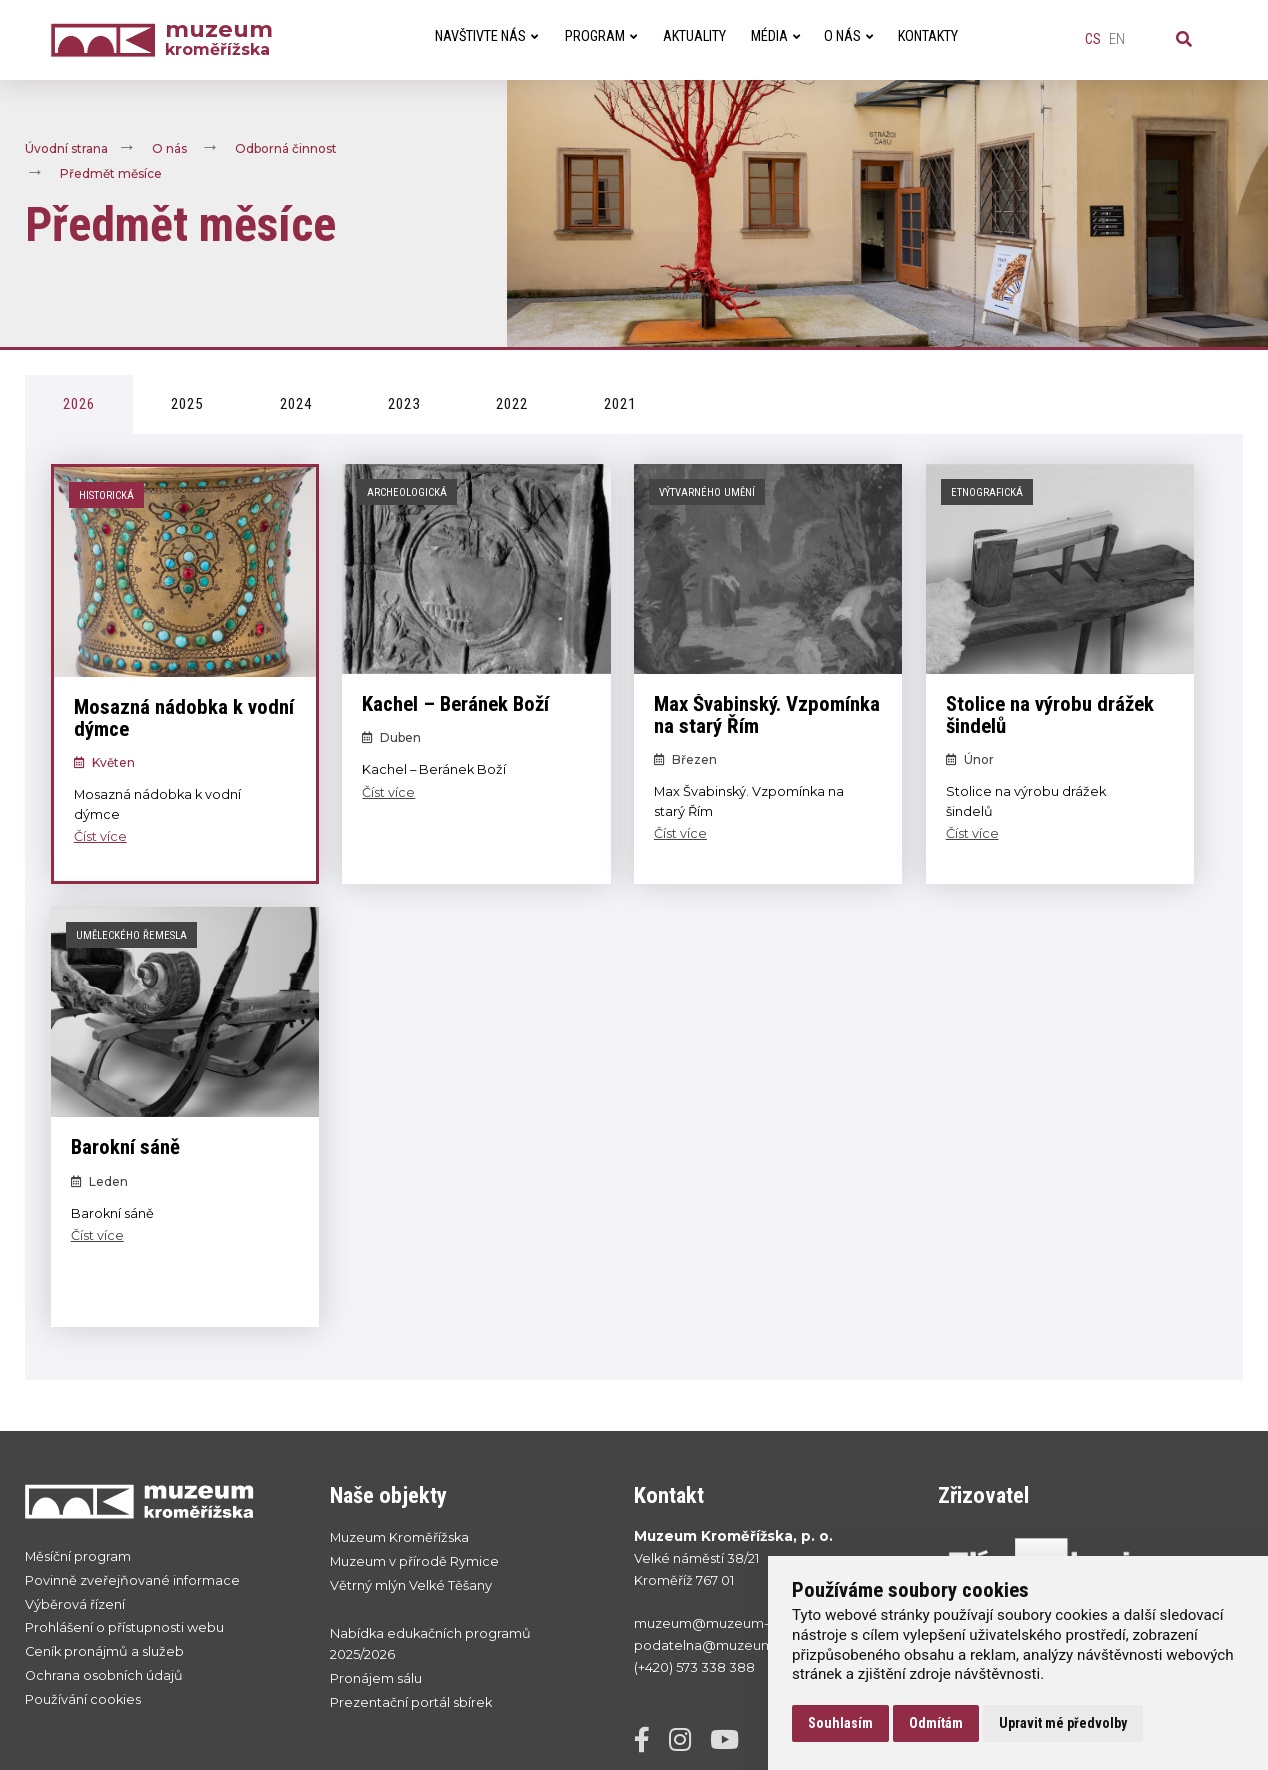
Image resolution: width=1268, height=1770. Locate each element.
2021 (620, 404)
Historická (106, 495)
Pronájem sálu (376, 1678)
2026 (79, 404)
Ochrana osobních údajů (104, 1675)
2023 (404, 404)
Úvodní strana (66, 148)
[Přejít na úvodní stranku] (157, 1501)
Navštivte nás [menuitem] (486, 36)
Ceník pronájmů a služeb (104, 1651)
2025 (187, 404)
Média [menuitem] (775, 36)
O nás (169, 148)
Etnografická (987, 492)
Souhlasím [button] (840, 1723)
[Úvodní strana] (108, 40)
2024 (296, 404)
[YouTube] (732, 1744)
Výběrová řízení (75, 1604)
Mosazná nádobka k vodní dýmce (184, 718)
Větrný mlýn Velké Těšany (411, 1585)
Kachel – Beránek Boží (455, 704)
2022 (512, 404)
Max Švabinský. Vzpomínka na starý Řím (767, 715)
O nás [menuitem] (848, 36)
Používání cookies (83, 1699)
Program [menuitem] (601, 36)
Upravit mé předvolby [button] (1063, 1723)
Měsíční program (78, 1556)
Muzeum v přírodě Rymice (414, 1561)
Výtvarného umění (707, 492)
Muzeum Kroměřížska (399, 1537)
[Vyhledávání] (1184, 40)
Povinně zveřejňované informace (132, 1580)
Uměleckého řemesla (131, 935)
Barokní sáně (125, 1147)
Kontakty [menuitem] (928, 36)
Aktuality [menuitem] (694, 36)
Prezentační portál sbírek (411, 1702)
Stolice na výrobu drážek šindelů (1050, 715)
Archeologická (407, 492)
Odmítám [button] (936, 1723)
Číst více (100, 836)
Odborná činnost (286, 148)
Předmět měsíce (111, 173)
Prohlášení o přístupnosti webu (124, 1627)
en (1117, 39)
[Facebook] (649, 1744)
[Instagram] (687, 1744)
